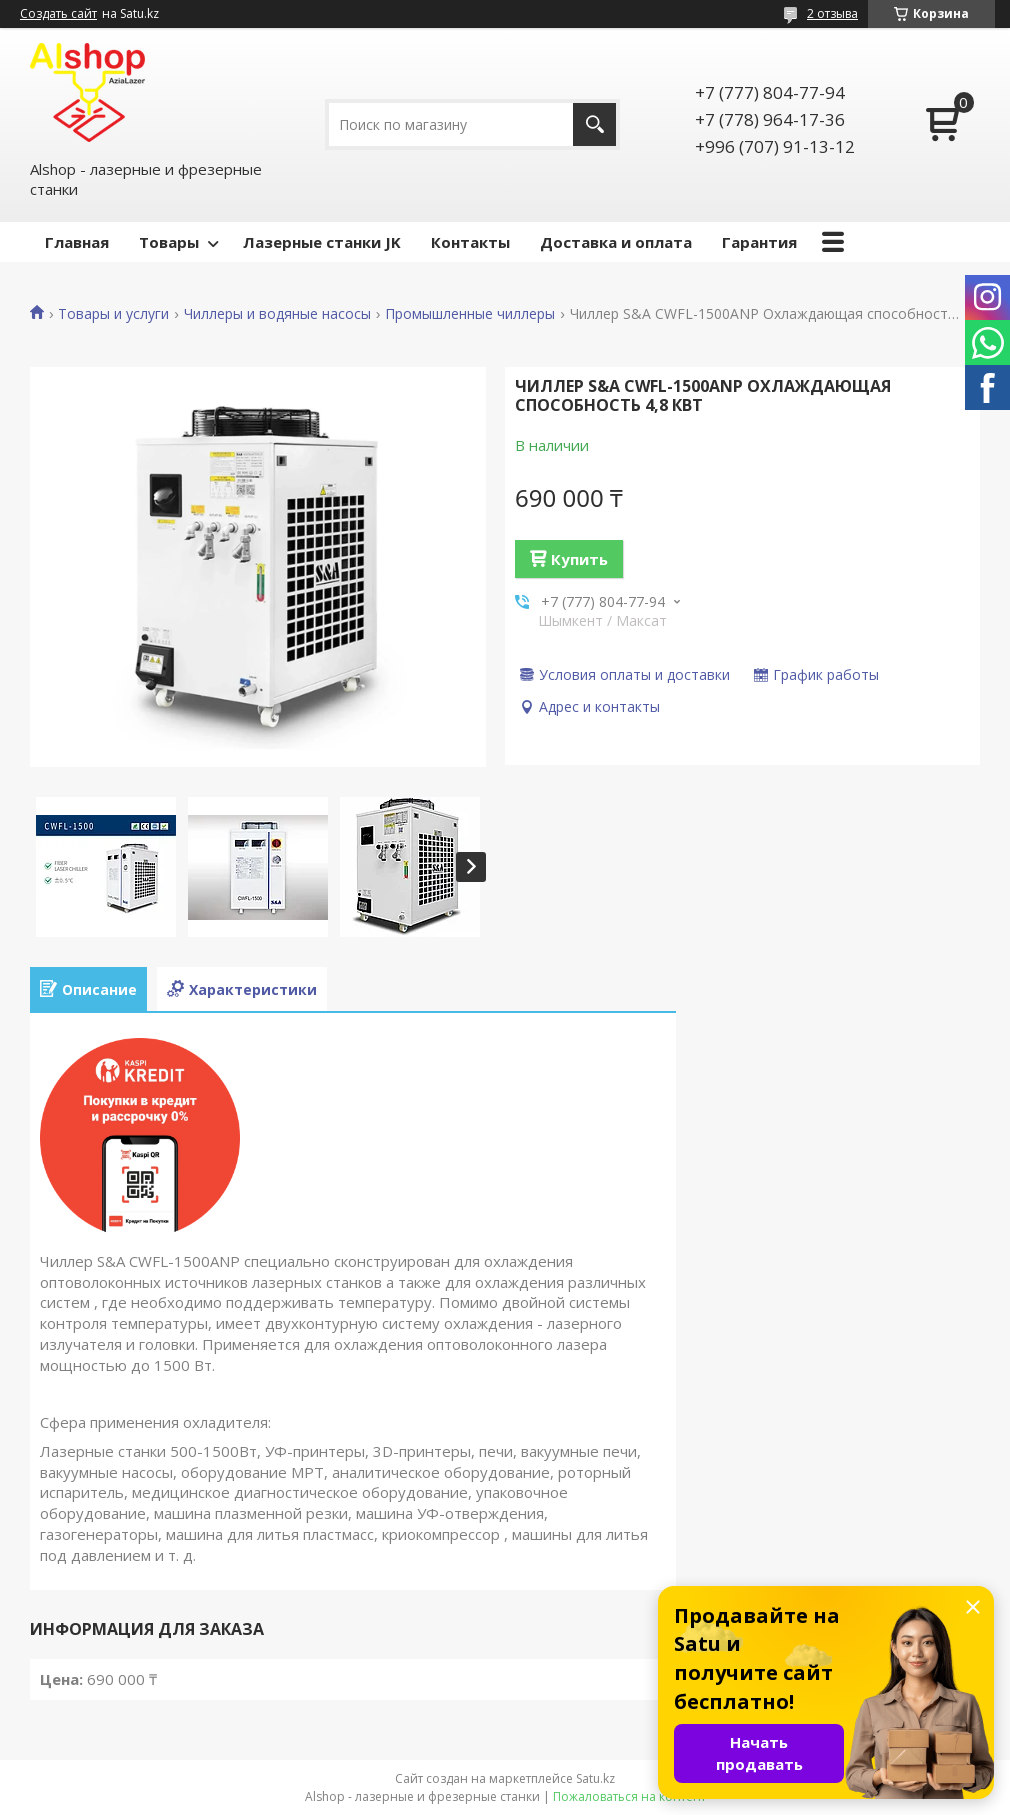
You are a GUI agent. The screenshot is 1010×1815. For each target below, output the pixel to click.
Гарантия (759, 242)
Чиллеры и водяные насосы (277, 314)
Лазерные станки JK (322, 242)
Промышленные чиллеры (470, 314)
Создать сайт (58, 14)
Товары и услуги (113, 314)
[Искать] (594, 124)
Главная (77, 242)
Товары (169, 242)
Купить (579, 559)
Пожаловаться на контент (629, 1796)
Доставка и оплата (616, 242)
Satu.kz (595, 1778)
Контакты (470, 242)
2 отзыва (832, 13)
